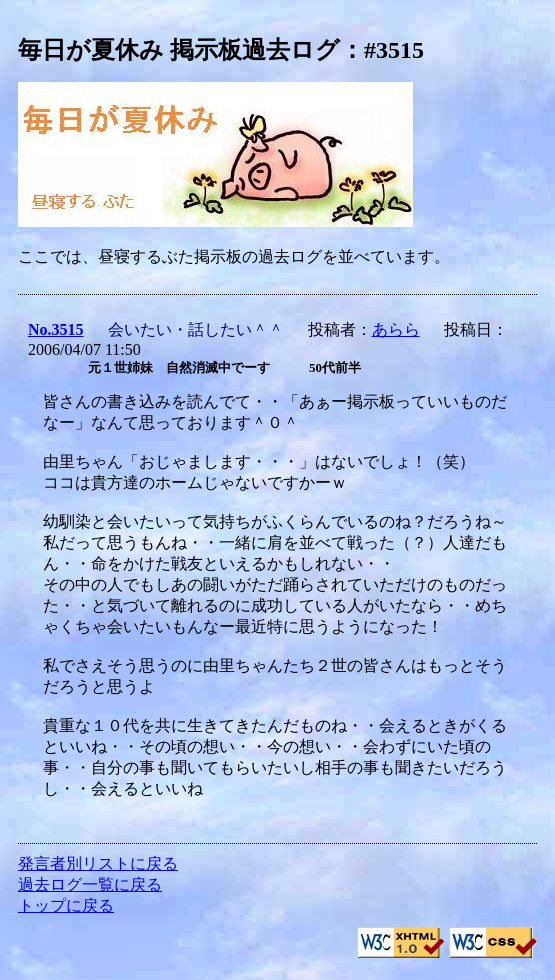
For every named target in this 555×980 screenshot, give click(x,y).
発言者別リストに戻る (98, 863)
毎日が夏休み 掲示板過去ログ (179, 50)
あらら (396, 329)
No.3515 (56, 329)
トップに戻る (66, 905)
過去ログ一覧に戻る (90, 884)
